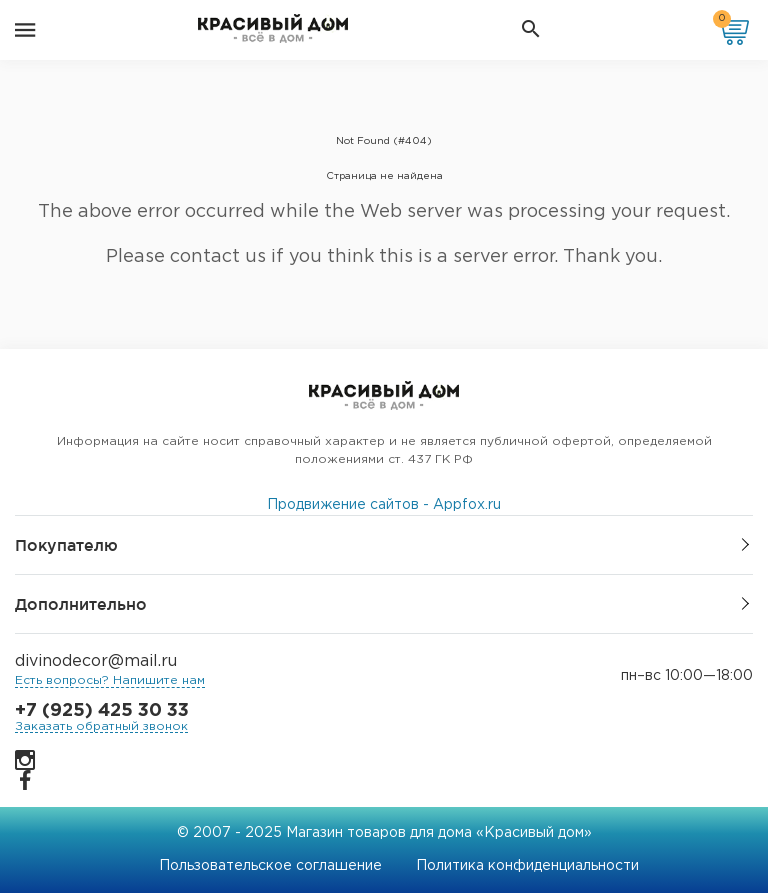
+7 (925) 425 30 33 (102, 711)
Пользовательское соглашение (270, 866)
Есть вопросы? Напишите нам (110, 680)
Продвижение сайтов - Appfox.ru (384, 505)
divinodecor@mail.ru (96, 661)
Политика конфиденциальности (527, 866)
